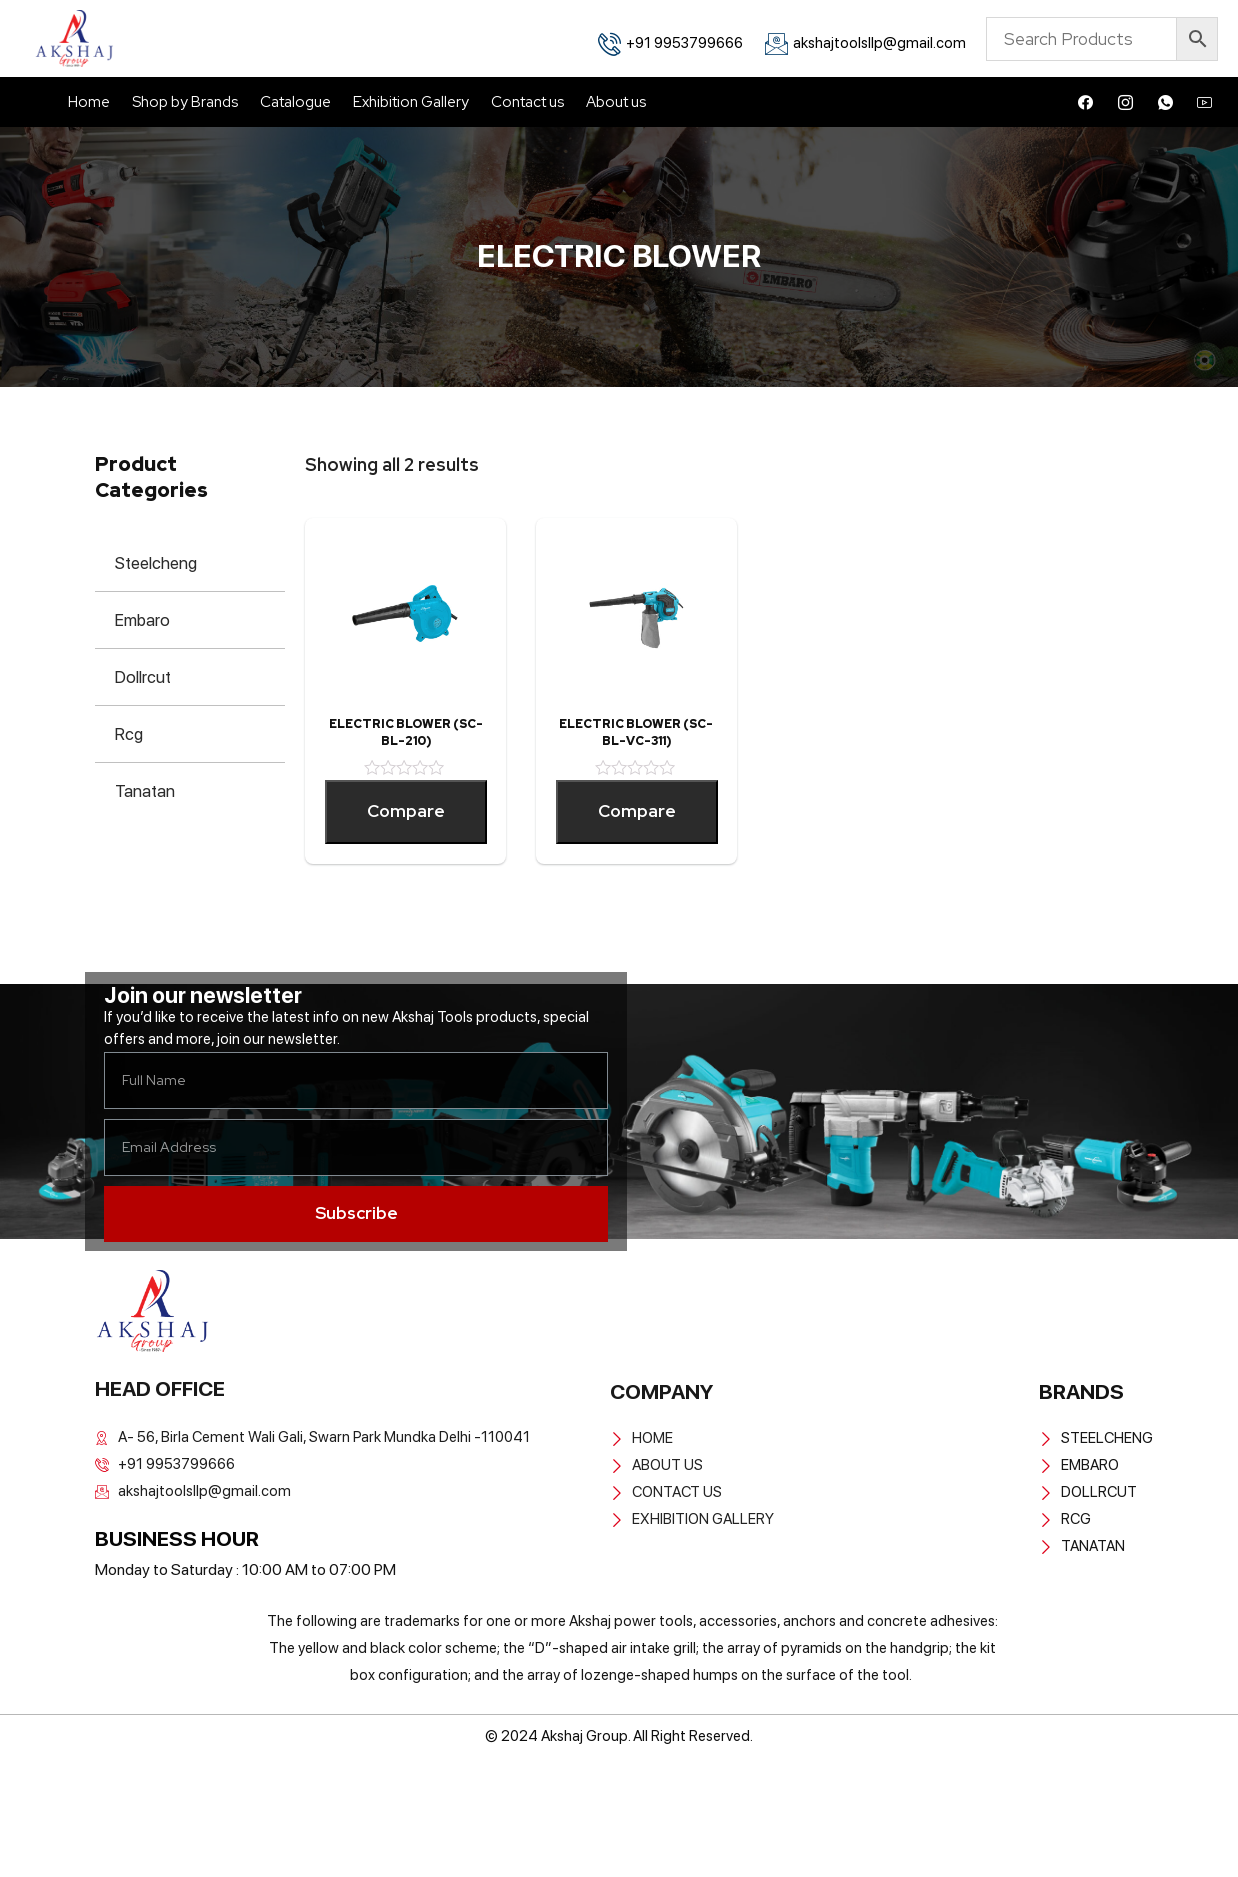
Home (89, 102)
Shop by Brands (185, 102)
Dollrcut (143, 677)
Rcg (129, 734)
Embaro (142, 620)
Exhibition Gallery (411, 102)
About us (616, 102)
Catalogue (295, 102)
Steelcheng (156, 563)
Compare (406, 811)
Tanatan (145, 791)
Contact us (527, 102)
